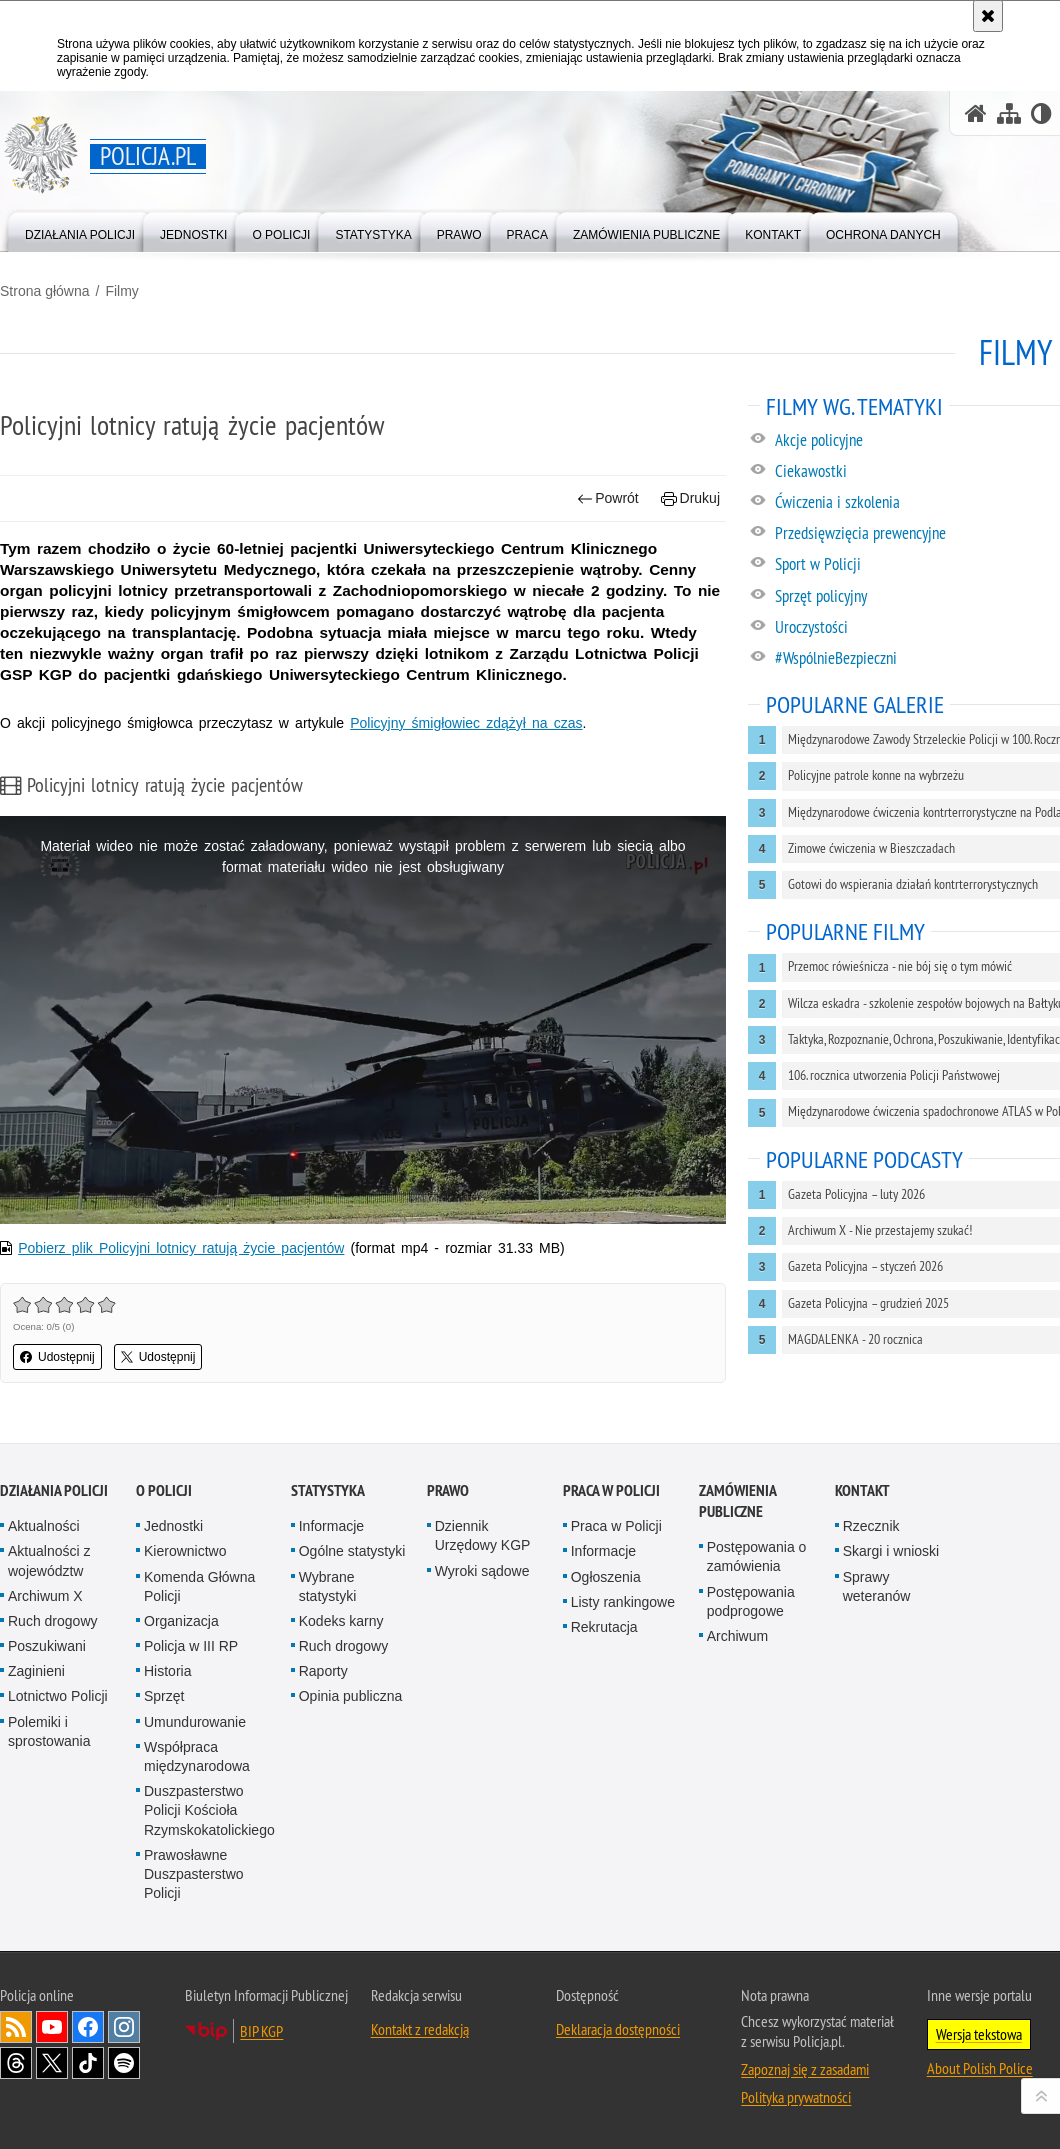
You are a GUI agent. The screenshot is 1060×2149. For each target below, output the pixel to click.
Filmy (121, 291)
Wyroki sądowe (482, 1571)
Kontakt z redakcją (420, 2029)
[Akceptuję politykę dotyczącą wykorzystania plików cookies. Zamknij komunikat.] (988, 16)
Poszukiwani (47, 1646)
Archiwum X (45, 1596)
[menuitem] (80, 230)
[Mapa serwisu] (1009, 113)
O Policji (164, 1490)
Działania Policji (54, 1490)
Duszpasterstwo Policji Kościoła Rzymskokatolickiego (209, 1810)
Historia (167, 1671)
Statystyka (328, 1490)
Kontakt (862, 1490)
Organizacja (181, 1621)
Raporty (323, 1671)
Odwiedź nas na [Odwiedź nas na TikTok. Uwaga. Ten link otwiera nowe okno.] (88, 2063)
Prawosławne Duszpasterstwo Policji (194, 1874)
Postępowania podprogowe (751, 1601)
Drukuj (690, 498)
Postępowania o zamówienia (757, 1556)
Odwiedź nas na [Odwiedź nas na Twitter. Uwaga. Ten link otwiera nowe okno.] (52, 2063)
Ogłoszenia (606, 1577)
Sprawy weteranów (877, 1586)
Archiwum (737, 1636)
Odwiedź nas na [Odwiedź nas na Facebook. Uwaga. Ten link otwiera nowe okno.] (88, 2027)
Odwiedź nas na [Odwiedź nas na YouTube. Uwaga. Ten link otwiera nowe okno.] (52, 2027)
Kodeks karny (341, 1621)
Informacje (331, 1526)
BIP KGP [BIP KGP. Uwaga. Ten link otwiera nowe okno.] (261, 2031)
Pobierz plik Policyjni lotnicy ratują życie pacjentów (181, 1248)
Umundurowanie (195, 1722)
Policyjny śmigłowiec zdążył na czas (466, 723)
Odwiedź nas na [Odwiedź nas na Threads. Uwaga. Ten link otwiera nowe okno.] (16, 2063)
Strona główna (45, 291)
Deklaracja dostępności (618, 2029)
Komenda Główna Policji (199, 1586)
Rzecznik (871, 1526)
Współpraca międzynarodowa (197, 1756)
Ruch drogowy (53, 1621)
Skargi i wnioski (891, 1551)
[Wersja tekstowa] (1041, 113)
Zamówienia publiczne (737, 1501)
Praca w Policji (611, 1490)
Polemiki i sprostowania (49, 1731)
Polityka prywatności (796, 2097)
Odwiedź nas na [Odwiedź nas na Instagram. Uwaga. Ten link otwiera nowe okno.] (124, 2027)
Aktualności (44, 1526)
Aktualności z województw (49, 1560)
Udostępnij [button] (57, 1357)
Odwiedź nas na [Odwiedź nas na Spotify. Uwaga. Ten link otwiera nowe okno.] (124, 2063)
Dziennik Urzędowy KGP (483, 1535)
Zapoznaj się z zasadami (805, 2069)
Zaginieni (36, 1671)
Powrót (608, 498)
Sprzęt (164, 1696)
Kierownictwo (185, 1551)
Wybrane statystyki (328, 1586)
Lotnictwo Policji (58, 1696)
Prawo (448, 1490)
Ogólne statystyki (352, 1551)
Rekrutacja (604, 1627)
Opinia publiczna (351, 1696)
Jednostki (173, 1526)
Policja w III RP (191, 1646)
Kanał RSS (16, 2027)
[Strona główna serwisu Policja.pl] (976, 113)
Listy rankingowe (623, 1602)
